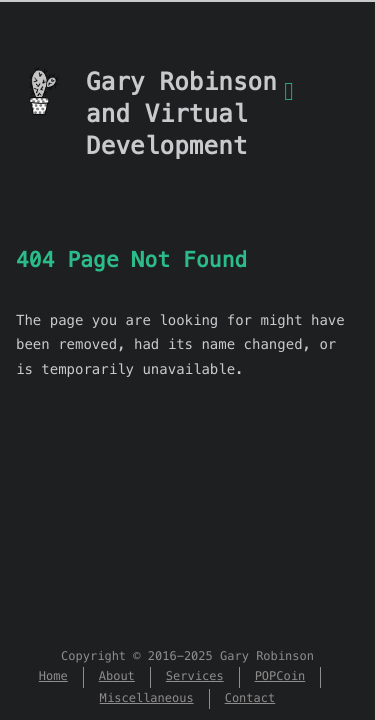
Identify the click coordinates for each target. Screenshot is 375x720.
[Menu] (289, 103)
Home (53, 676)
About (117, 676)
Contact (250, 698)
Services (195, 676)
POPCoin (280, 676)
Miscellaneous (147, 698)
